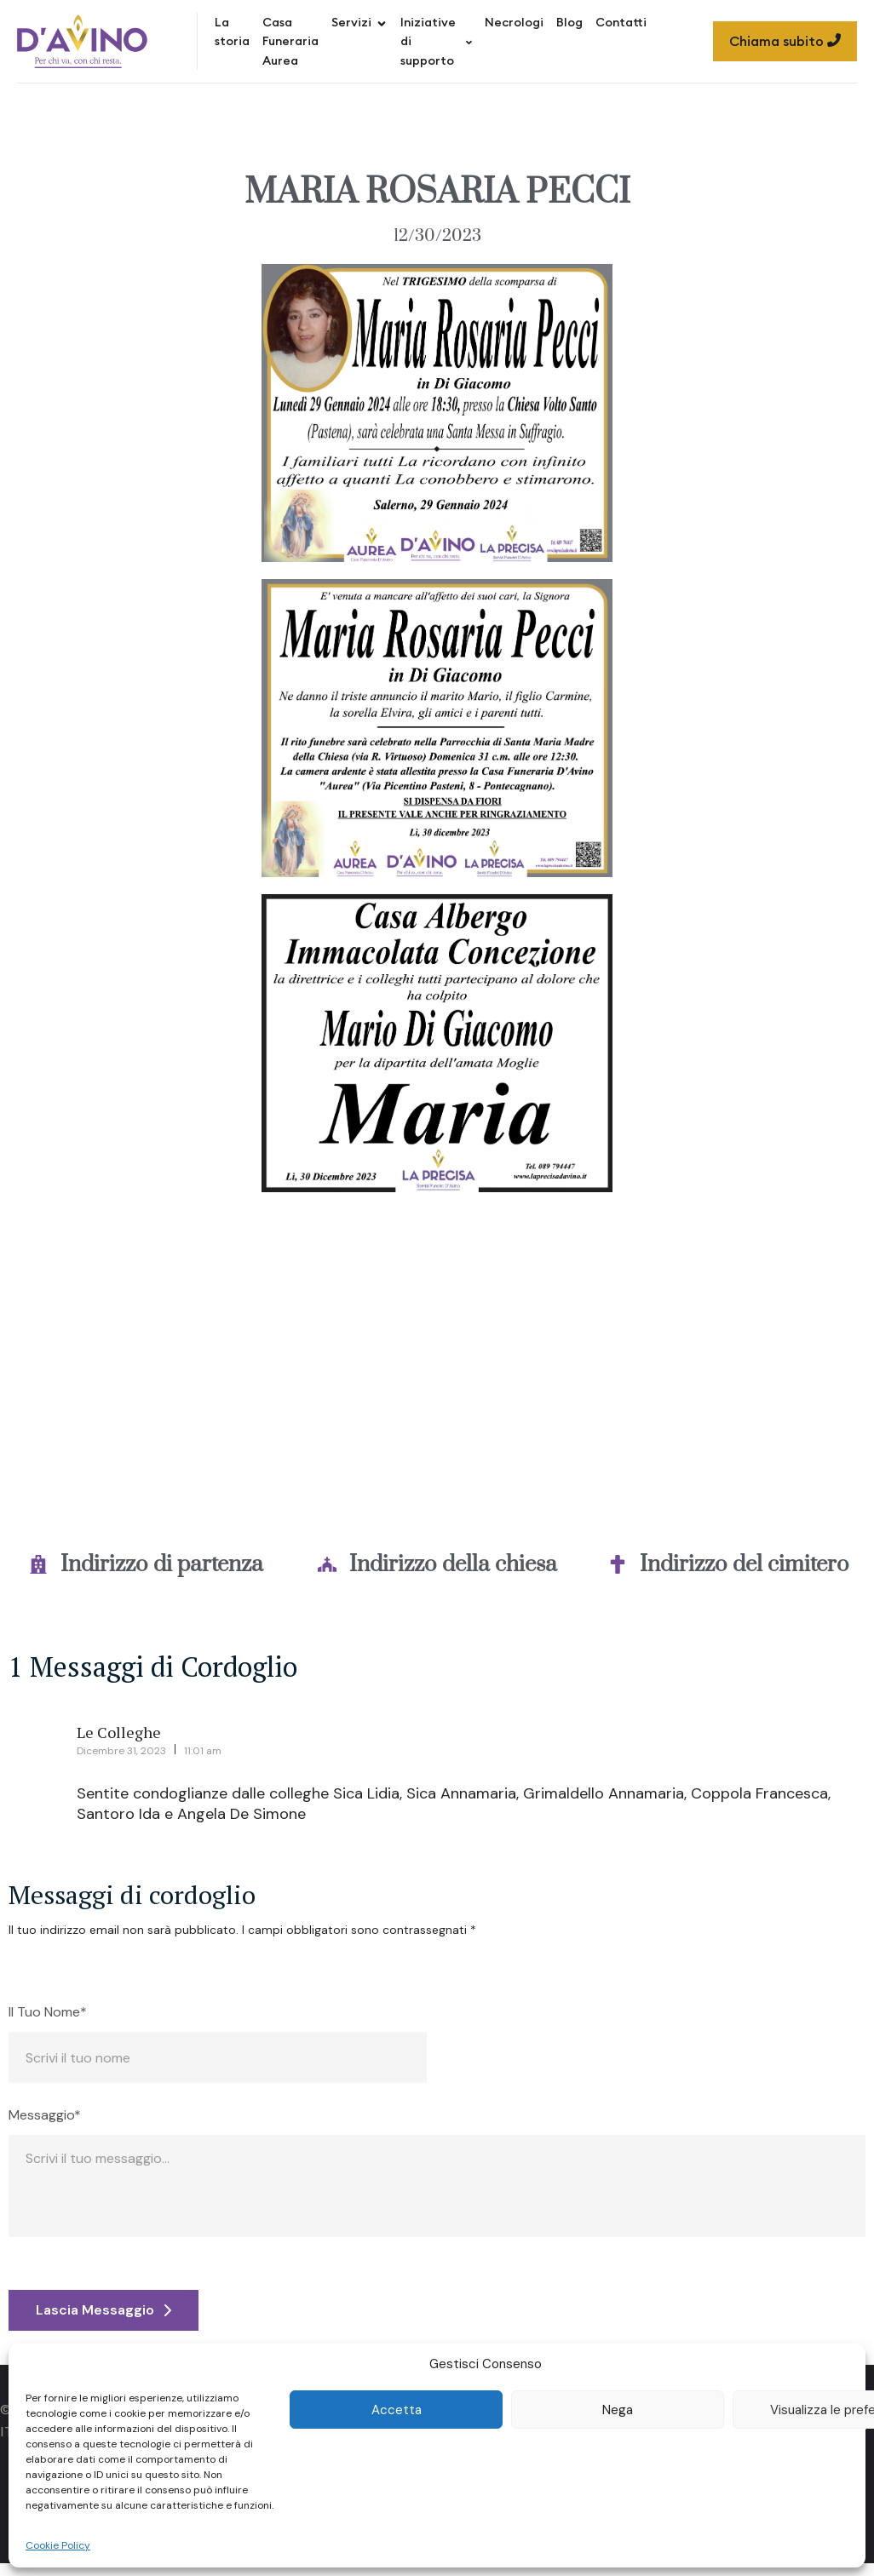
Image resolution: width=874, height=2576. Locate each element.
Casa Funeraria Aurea (290, 41)
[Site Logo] (82, 40)
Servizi (359, 22)
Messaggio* (45, 2115)
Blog (569, 22)
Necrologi (514, 22)
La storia (232, 31)
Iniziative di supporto (436, 41)
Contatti (621, 22)
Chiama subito (785, 40)
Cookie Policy (58, 2545)
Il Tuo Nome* (48, 2012)
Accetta (396, 2409)
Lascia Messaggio (103, 2310)
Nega (617, 2409)
